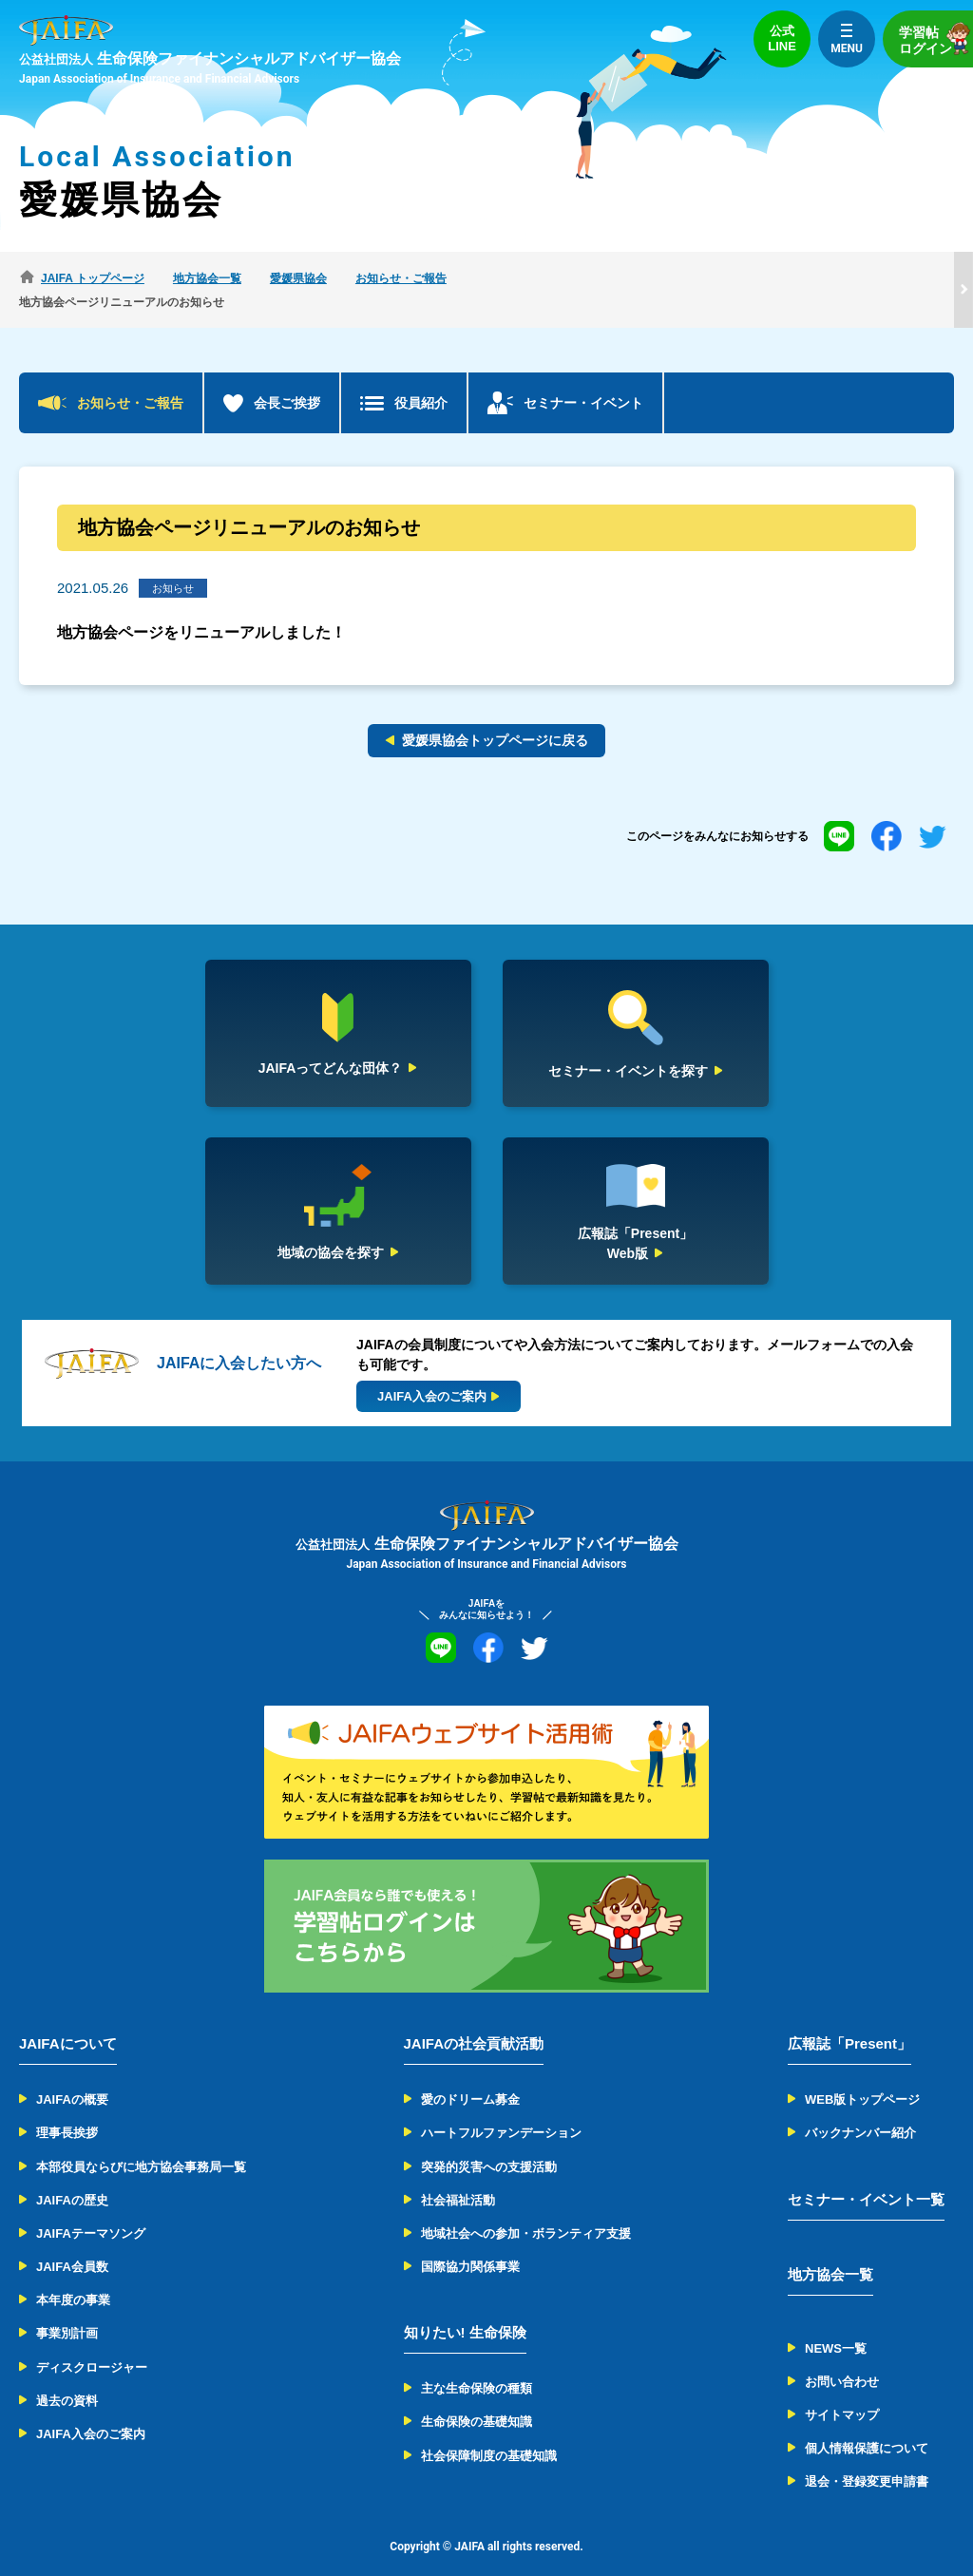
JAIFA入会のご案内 (90, 2410)
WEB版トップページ (862, 2076)
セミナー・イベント (583, 379)
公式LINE (782, 38)
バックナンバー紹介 (860, 2109)
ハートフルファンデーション (501, 2109)
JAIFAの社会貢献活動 (474, 2020)
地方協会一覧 (830, 2250)
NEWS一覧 (836, 2324)
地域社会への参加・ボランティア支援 (526, 2210)
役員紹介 (421, 379)
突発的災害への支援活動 (489, 2142)
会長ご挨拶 (287, 379)
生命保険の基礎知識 (476, 2398)
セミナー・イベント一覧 (866, 2174)
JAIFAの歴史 (72, 2176)
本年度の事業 (73, 2276)
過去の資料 (67, 2377)
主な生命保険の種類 (476, 2364)
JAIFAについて (68, 2020)
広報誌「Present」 (849, 2020)
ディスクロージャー (91, 2343)
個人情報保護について (866, 2424)
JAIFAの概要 (72, 2076)
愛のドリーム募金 (470, 2076)
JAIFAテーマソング (90, 2210)
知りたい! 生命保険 (465, 2308)
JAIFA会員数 (72, 2243)
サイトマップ (842, 2391)
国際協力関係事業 (470, 2243)
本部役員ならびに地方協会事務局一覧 (141, 2142)
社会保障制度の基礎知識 (489, 2431)
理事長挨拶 (67, 2109)
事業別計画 (67, 2309)
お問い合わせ (842, 2358)
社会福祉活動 (458, 2176)
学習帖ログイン (936, 38)
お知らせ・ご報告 (130, 379)
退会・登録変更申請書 (866, 2458)
